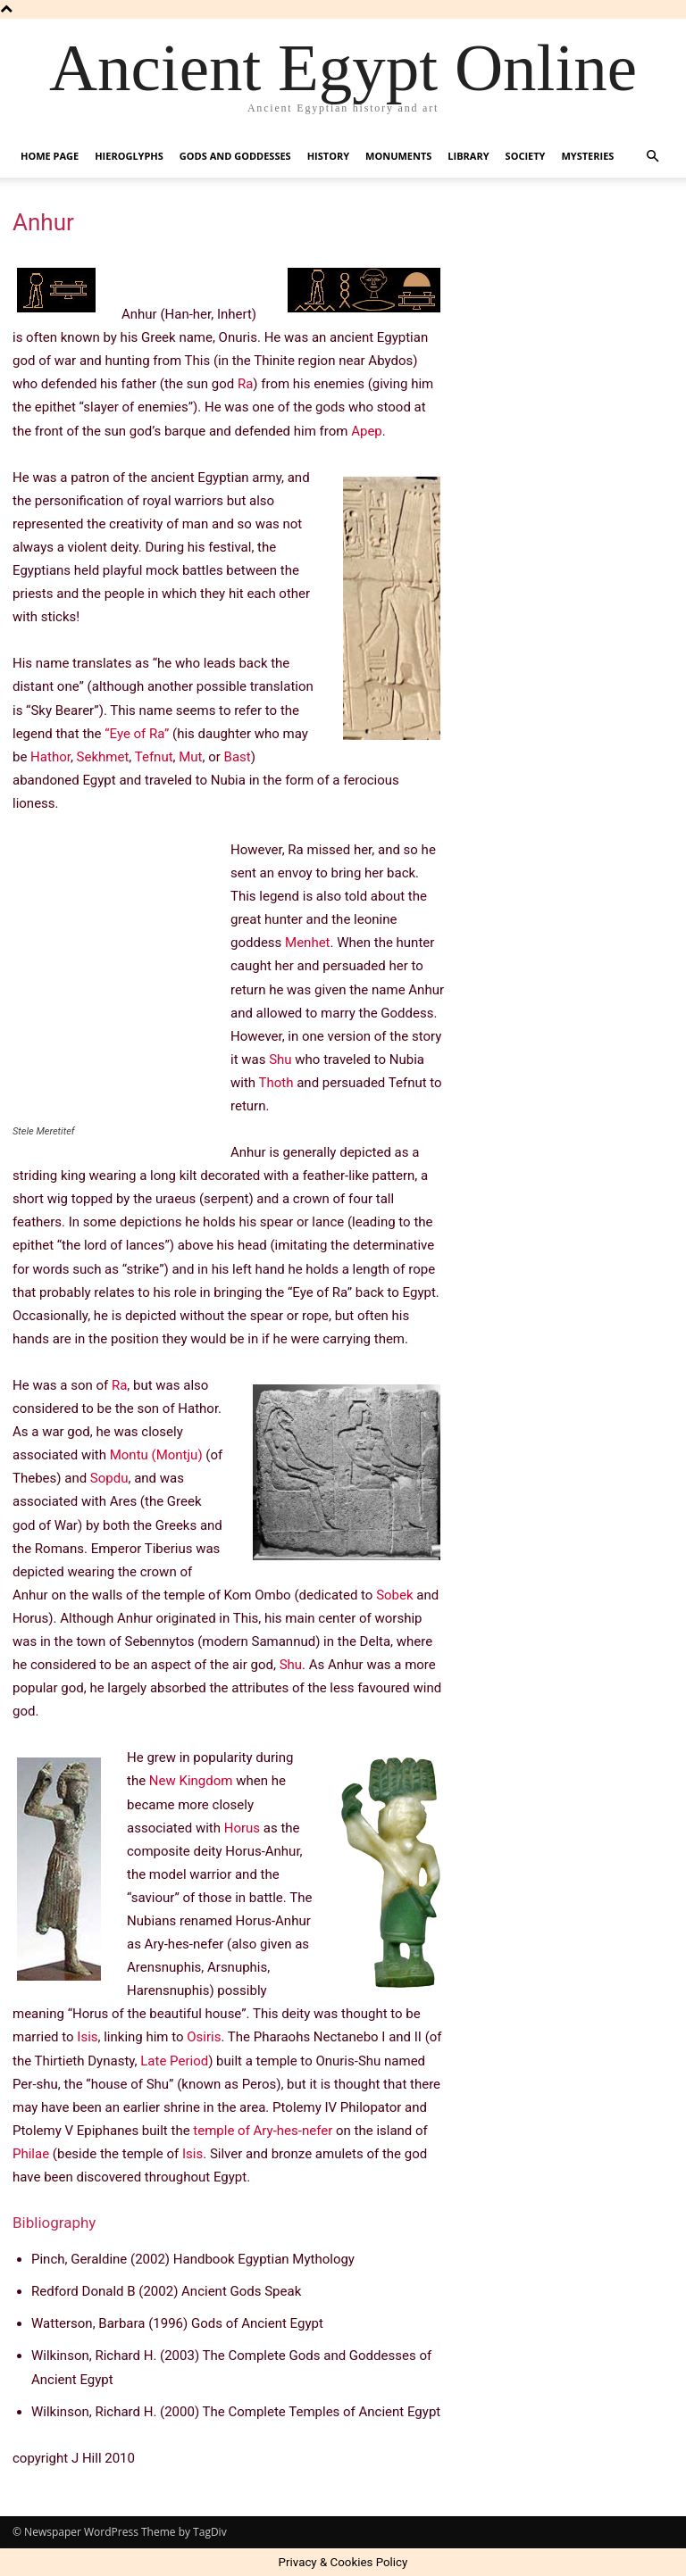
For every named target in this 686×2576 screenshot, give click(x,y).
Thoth (276, 1083)
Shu (280, 1059)
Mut (190, 757)
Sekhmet (103, 757)
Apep (366, 431)
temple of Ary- (235, 2131)
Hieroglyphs (129, 155)
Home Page (50, 155)
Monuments (398, 155)
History (328, 155)
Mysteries (587, 155)
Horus (242, 1828)
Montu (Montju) (156, 1455)
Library (468, 155)
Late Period (174, 2061)
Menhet (307, 943)
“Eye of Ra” (137, 734)
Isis (87, 2037)
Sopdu (109, 1478)
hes (287, 2131)
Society (526, 155)
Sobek (394, 1595)
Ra (245, 384)
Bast (237, 757)
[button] (652, 156)
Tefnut (154, 757)
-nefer (315, 2131)
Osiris (204, 2037)
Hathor (50, 757)
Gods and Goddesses (235, 155)
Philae (31, 2154)
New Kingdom (191, 1781)
